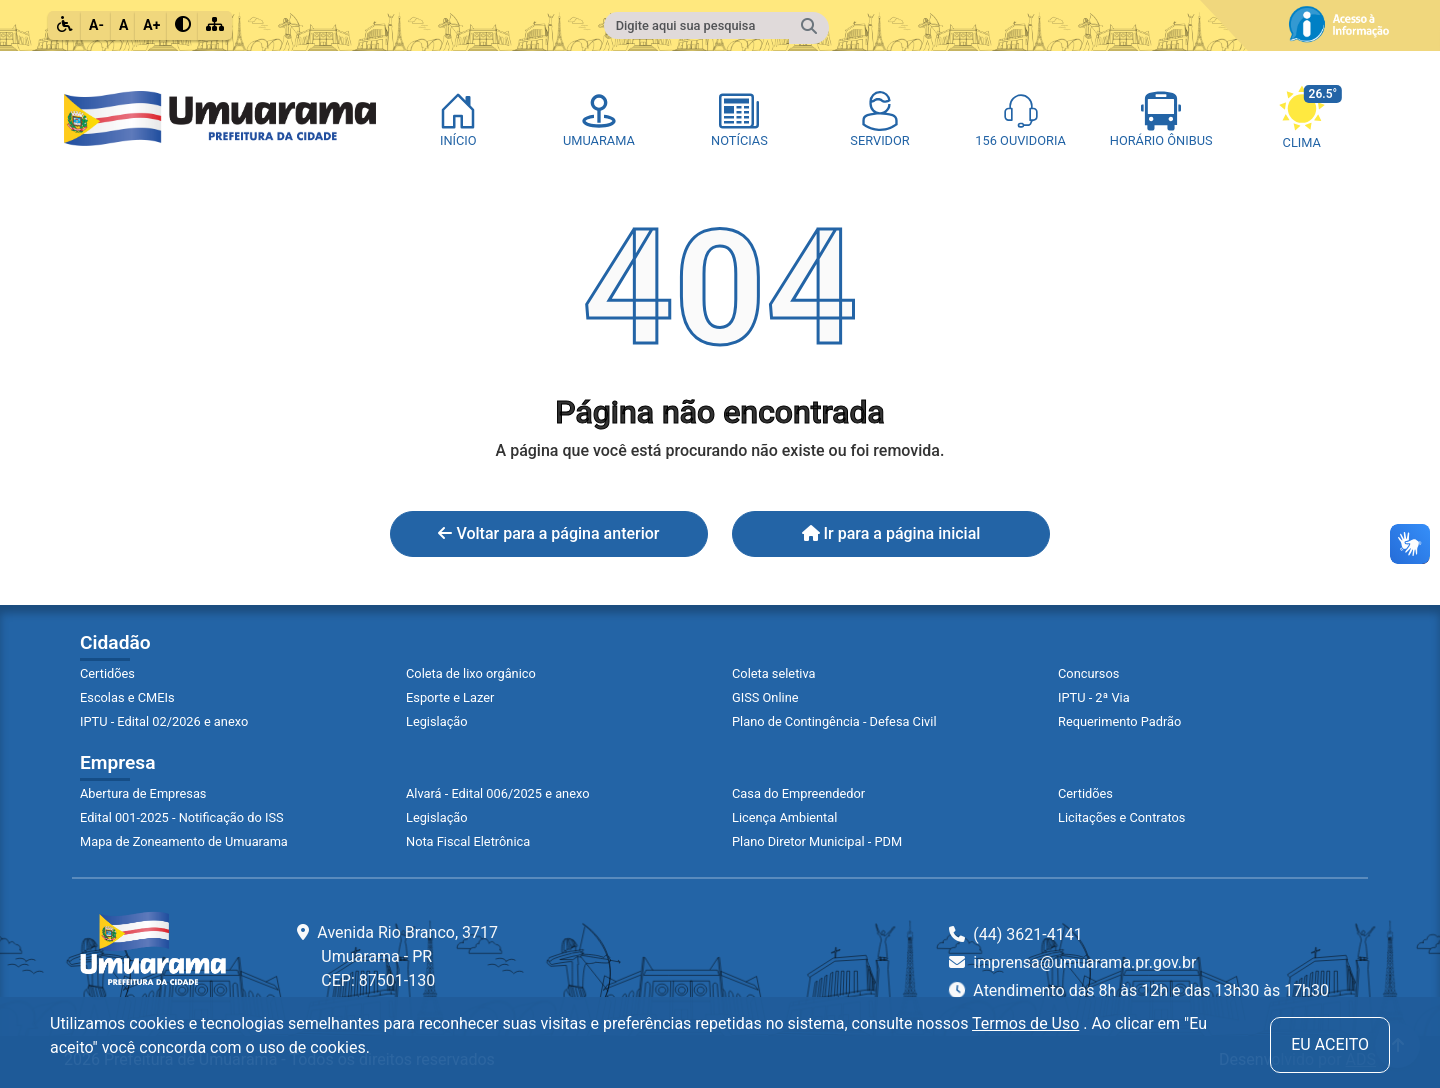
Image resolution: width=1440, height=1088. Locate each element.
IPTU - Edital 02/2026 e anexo (164, 721)
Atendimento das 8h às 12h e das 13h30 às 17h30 (1139, 990)
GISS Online (765, 697)
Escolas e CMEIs (127, 697)
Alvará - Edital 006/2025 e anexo (497, 793)
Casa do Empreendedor (798, 793)
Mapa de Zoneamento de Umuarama (184, 841)
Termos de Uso (1025, 1023)
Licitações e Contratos (1121, 817)
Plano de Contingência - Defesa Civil (834, 721)
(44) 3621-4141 (1015, 934)
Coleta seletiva (774, 673)
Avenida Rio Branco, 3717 (397, 956)
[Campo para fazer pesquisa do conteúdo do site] (697, 25)
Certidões (107, 673)
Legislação (437, 721)
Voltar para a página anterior (548, 533)
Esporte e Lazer (450, 697)
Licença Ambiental (784, 817)
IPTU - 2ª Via (1094, 697)
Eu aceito (1330, 1044)
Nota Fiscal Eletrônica (468, 841)
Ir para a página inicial (891, 533)
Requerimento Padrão (1119, 721)
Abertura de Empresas (143, 793)
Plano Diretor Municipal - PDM (817, 841)
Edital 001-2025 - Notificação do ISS (182, 817)
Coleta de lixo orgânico (471, 673)
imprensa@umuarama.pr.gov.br (1072, 962)
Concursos (1088, 673)
